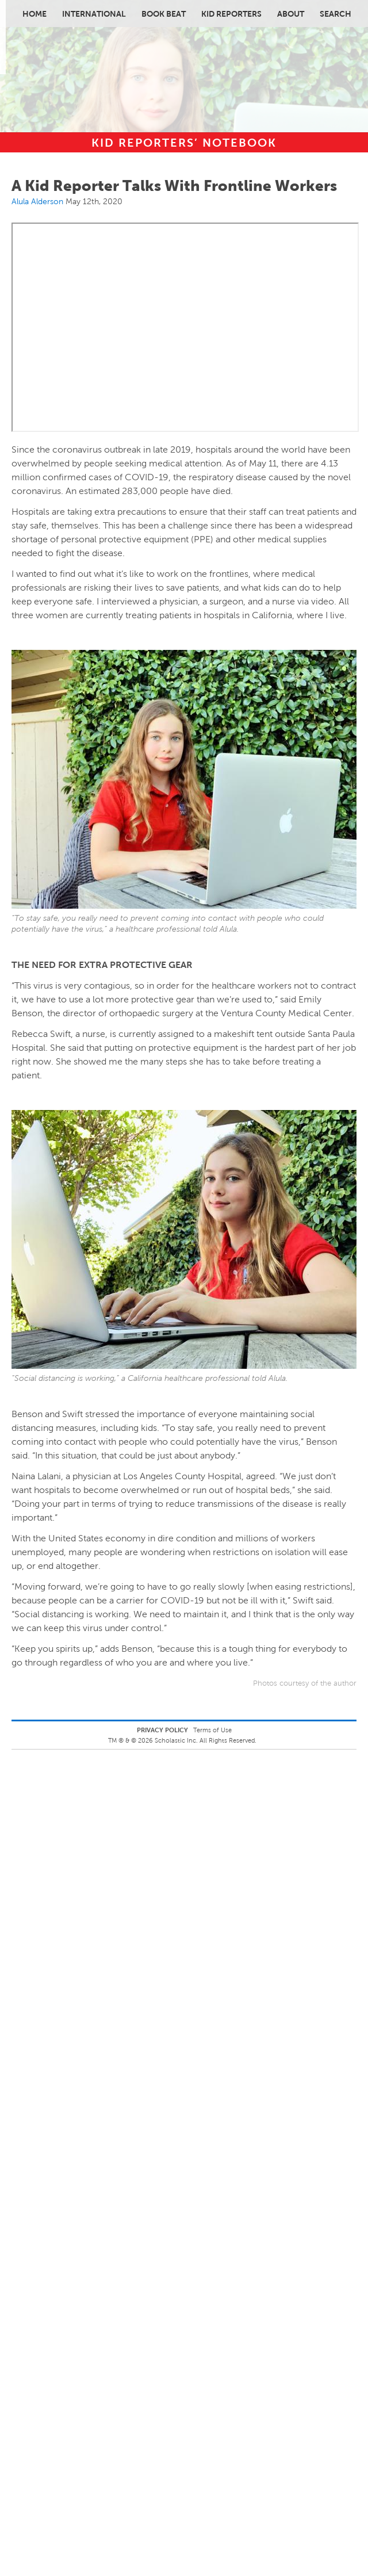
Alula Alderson (37, 201)
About (290, 13)
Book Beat (163, 13)
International (94, 13)
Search (335, 13)
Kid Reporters (231, 13)
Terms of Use (212, 1730)
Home (34, 13)
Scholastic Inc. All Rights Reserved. (206, 1740)
